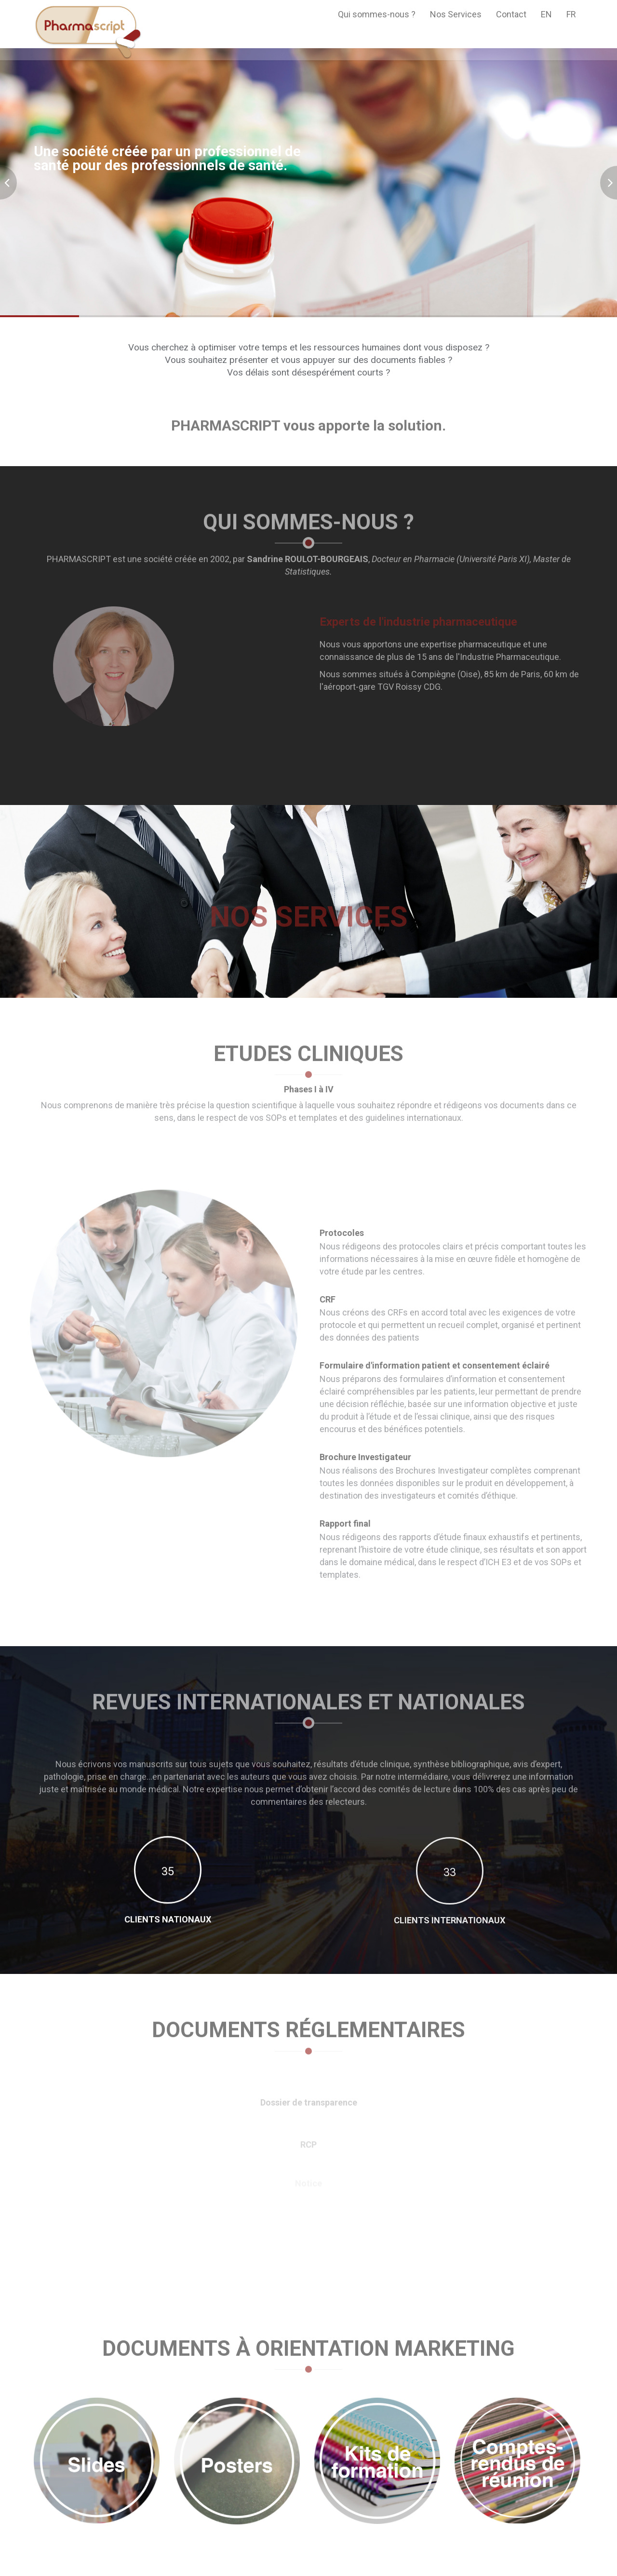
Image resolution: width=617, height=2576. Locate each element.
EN (546, 14)
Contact (511, 14)
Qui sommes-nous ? (377, 14)
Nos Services (456, 14)
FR (571, 14)
